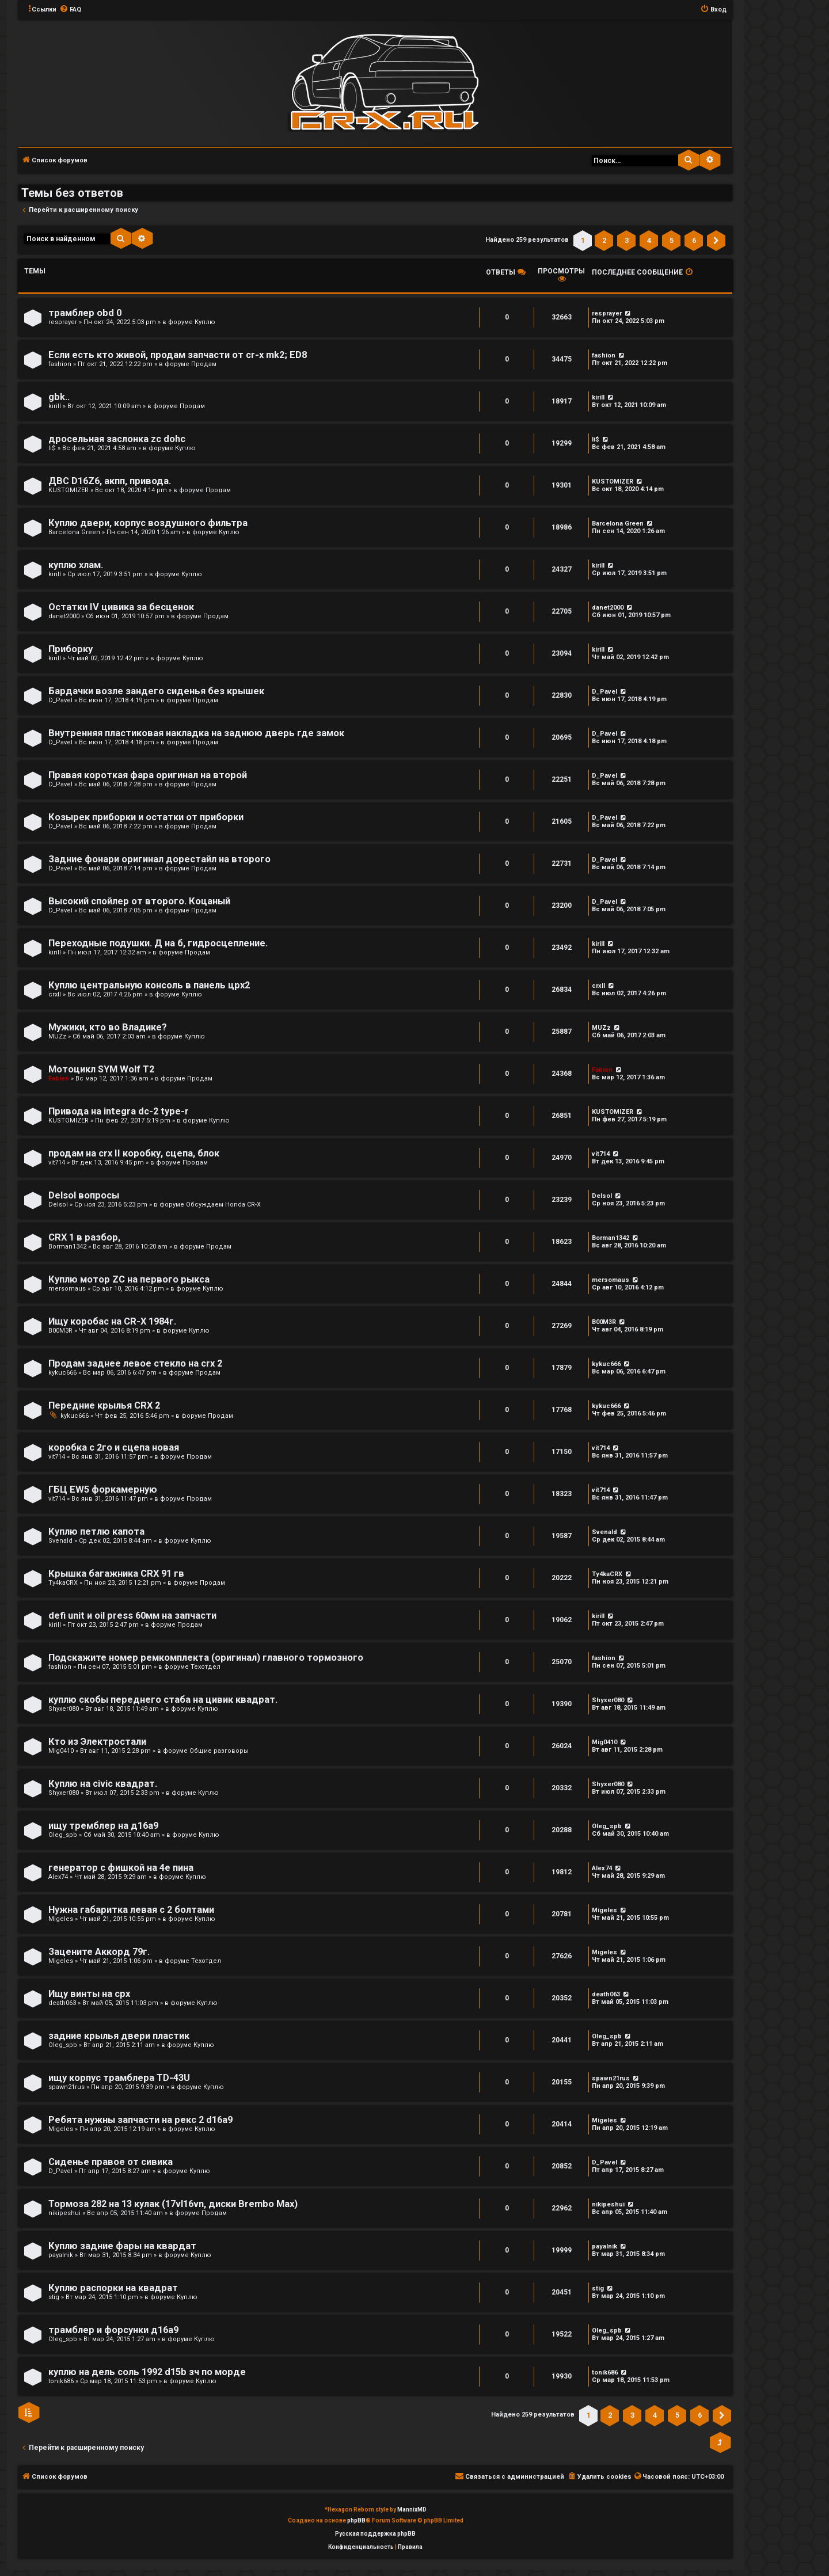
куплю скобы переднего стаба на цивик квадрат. (162, 1699)
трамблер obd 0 (84, 312)
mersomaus (67, 1288)
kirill (54, 406)
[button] (716, 240)
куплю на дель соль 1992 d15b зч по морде (147, 2371)
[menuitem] (70, 10)
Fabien (58, 1078)
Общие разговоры (219, 1751)
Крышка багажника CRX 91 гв (116, 1573)
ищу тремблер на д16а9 (103, 1825)
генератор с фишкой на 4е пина (120, 1867)
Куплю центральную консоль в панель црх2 (149, 985)
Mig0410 (61, 1751)
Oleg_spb (62, 1835)
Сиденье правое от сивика (110, 2161)
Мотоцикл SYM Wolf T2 (101, 1069)
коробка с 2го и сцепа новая (113, 1447)
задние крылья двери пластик (118, 2035)
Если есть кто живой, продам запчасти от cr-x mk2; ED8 (177, 354)
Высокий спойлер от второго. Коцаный (139, 901)
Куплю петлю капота (96, 1531)
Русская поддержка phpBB (375, 2534)
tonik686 (61, 2381)
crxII (54, 994)
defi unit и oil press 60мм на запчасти (132, 1615)
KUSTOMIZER (68, 490)
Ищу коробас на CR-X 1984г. (112, 1321)
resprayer (62, 322)
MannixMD (412, 2509)
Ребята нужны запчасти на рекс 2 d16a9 (140, 2119)
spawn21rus (66, 2087)
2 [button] (604, 240)
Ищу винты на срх (89, 1993)
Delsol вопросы (83, 1195)
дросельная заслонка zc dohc (116, 438)
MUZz (57, 1036)
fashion (59, 364)
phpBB (356, 2520)
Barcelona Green (74, 532)
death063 (62, 2003)
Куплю (205, 322)
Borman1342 (67, 1246)
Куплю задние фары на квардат (122, 2245)
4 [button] (649, 240)
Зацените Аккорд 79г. (99, 1951)
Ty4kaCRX (63, 1582)
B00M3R (60, 1330)
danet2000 (63, 616)
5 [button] (672, 240)
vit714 (56, 1162)
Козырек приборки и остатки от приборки (146, 817)
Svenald (60, 1540)
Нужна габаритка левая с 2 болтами (131, 1909)
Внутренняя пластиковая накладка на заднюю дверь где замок (196, 733)
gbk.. (59, 396)
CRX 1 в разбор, (84, 1237)
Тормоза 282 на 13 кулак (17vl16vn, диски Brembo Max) (173, 2203)
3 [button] (627, 240)
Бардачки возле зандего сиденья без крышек (156, 691)
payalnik (60, 2255)
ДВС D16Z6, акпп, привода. (109, 480)
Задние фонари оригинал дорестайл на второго (159, 859)
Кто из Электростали (97, 1741)
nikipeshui (64, 2213)
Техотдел (205, 1667)
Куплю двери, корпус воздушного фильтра (148, 523)
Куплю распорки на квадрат (113, 2287)
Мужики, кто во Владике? (107, 1027)
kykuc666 (62, 1372)
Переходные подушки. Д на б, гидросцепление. (158, 943)
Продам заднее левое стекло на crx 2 (135, 1363)
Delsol (58, 1204)
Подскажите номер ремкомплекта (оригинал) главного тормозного (205, 1657)
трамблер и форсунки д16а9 (113, 2329)
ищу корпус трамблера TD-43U (119, 2077)
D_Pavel (60, 700)
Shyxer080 (63, 1709)
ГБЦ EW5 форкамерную (102, 1489)
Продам (203, 364)
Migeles (60, 1919)
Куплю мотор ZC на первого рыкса (129, 1279)
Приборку (70, 649)
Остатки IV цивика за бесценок (121, 607)
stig (53, 2297)
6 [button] (694, 240)
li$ (52, 448)
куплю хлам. (75, 565)
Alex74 (58, 1877)
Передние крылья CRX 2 (104, 1405)
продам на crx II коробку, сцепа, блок (133, 1153)
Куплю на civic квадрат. (102, 1783)
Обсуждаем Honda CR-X (223, 1204)
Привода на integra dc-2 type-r (118, 1111)
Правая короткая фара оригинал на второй (147, 775)
